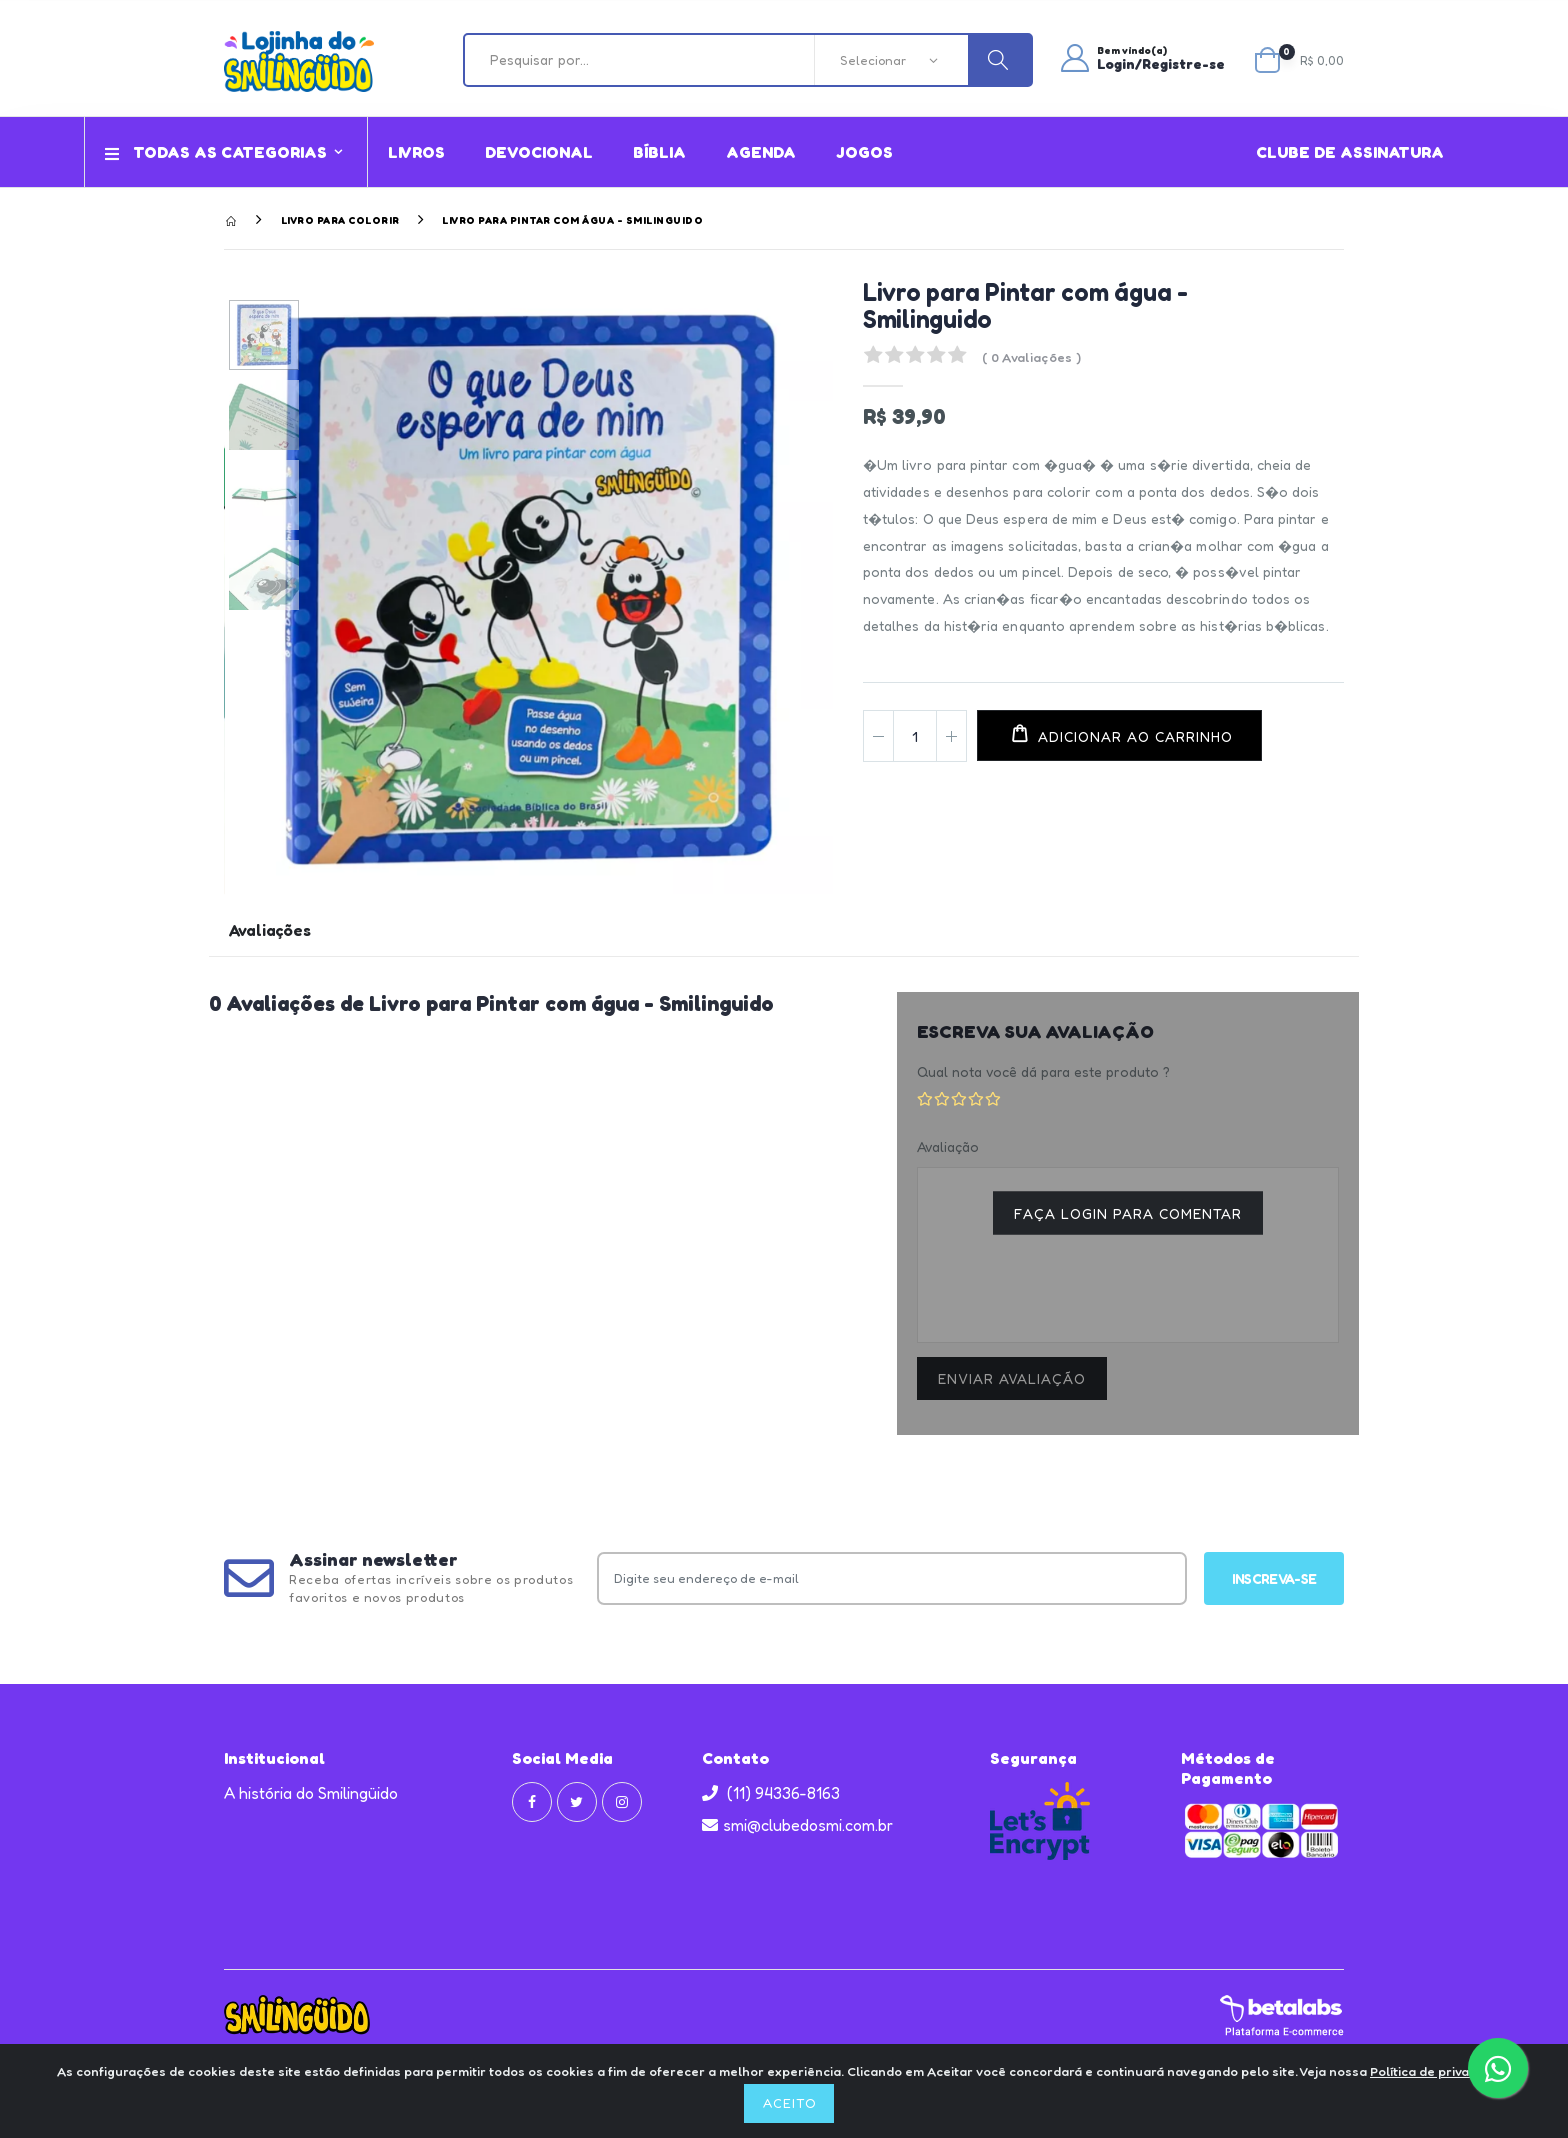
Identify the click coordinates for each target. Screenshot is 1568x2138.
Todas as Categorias (216, 152)
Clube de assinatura (1350, 152)
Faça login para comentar (1128, 1213)
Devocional (539, 152)
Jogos (864, 152)
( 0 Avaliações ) (1031, 357)
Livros (416, 152)
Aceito (789, 2103)
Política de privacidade (1440, 2071)
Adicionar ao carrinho (1133, 736)
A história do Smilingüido (311, 1793)
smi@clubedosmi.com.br (797, 1825)
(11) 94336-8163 (771, 1793)
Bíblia (659, 152)
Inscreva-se (1274, 1578)
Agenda (761, 152)
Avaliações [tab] (270, 931)
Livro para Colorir (340, 220)
